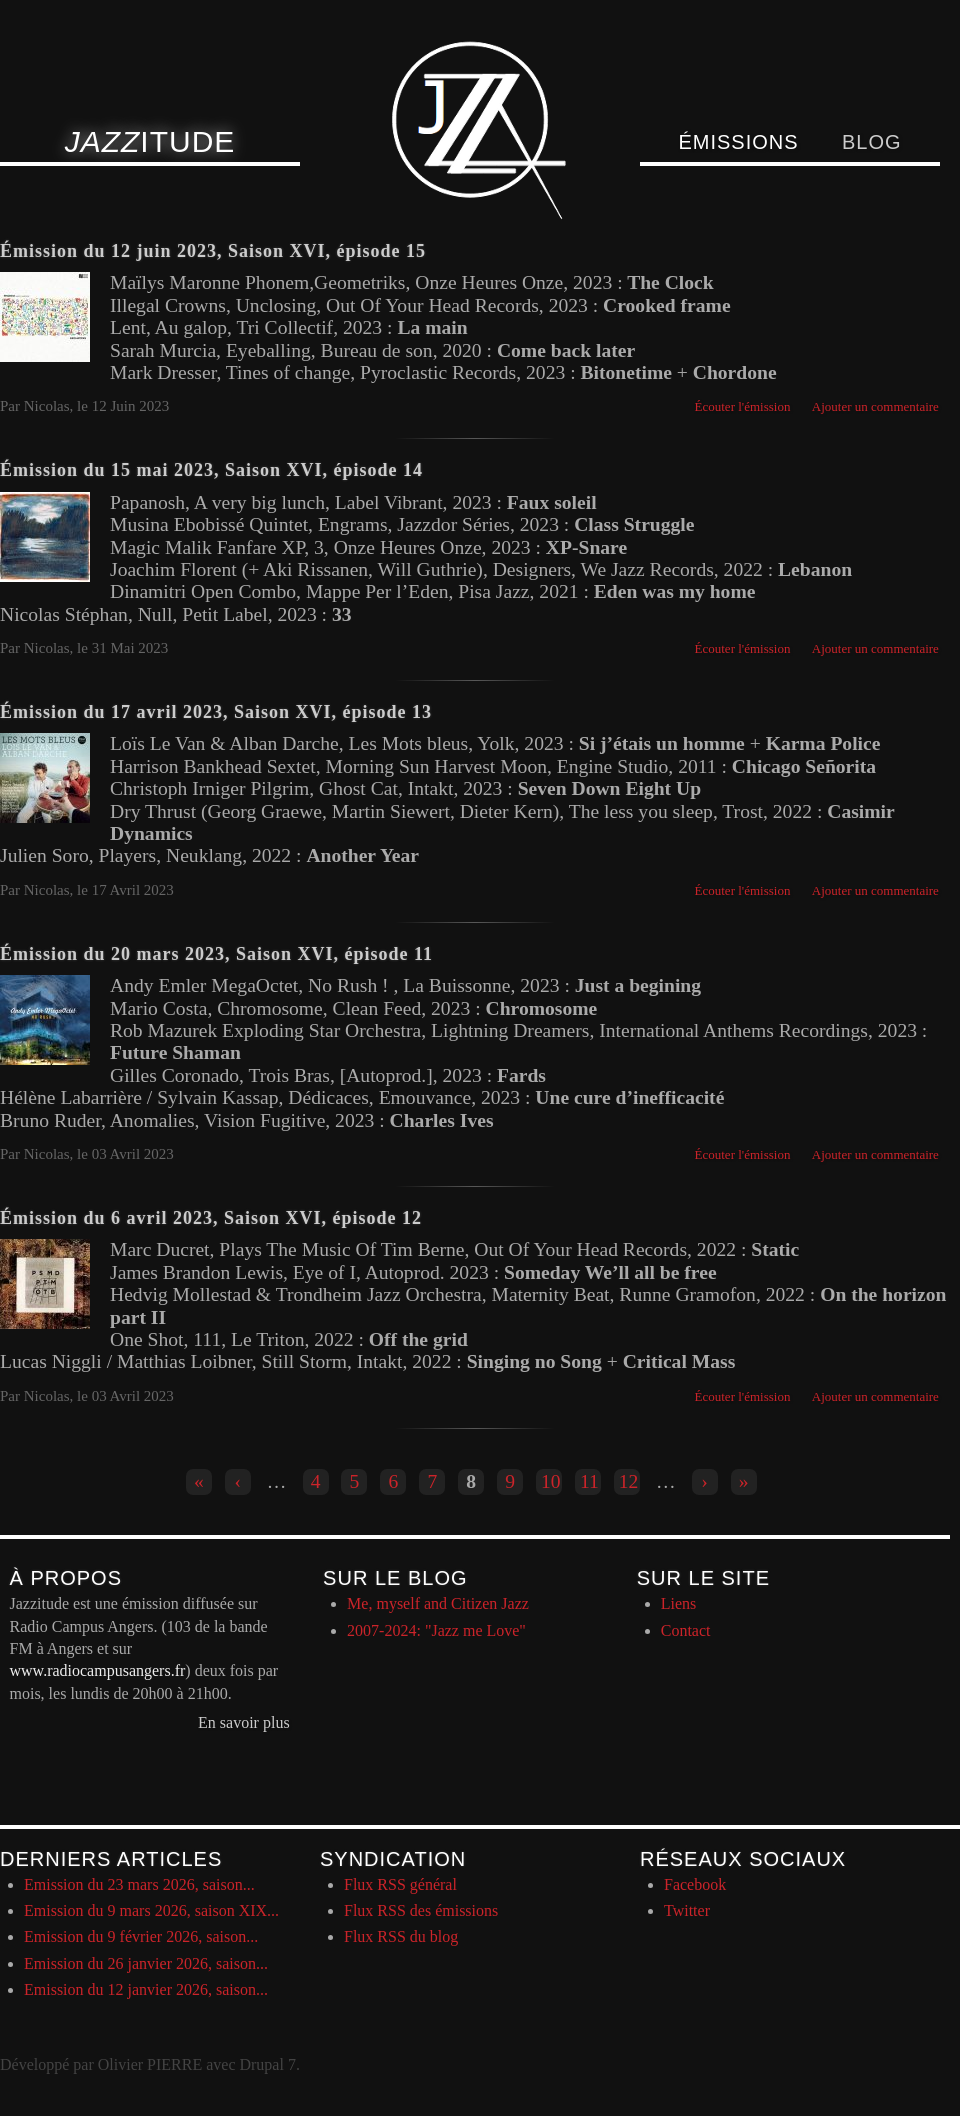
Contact (686, 1630)
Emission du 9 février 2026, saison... (141, 1936)
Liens (679, 1603)
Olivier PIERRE (150, 2064)
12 (629, 1481)
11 (589, 1481)
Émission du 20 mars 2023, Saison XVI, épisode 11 (216, 954)
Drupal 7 (267, 2064)
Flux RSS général (400, 1884)
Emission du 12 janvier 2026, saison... (146, 1989)
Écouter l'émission (743, 406)
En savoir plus (244, 1722)
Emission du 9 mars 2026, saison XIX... (151, 1910)
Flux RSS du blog (401, 1936)
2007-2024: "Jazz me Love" (436, 1630)
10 (551, 1481)
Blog (872, 142)
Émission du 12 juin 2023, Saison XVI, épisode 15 (213, 251)
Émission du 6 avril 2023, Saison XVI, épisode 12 (211, 1218)
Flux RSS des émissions (421, 1910)
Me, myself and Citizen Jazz (438, 1603)
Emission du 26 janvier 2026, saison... (146, 1963)
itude (150, 141)
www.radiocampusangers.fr (98, 1670)
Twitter (687, 1910)
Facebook (695, 1884)
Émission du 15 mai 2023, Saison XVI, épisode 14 (211, 470)
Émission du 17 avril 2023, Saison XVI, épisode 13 (216, 712)
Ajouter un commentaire (875, 406)
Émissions (738, 142)
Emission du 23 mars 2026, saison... (139, 1884)
